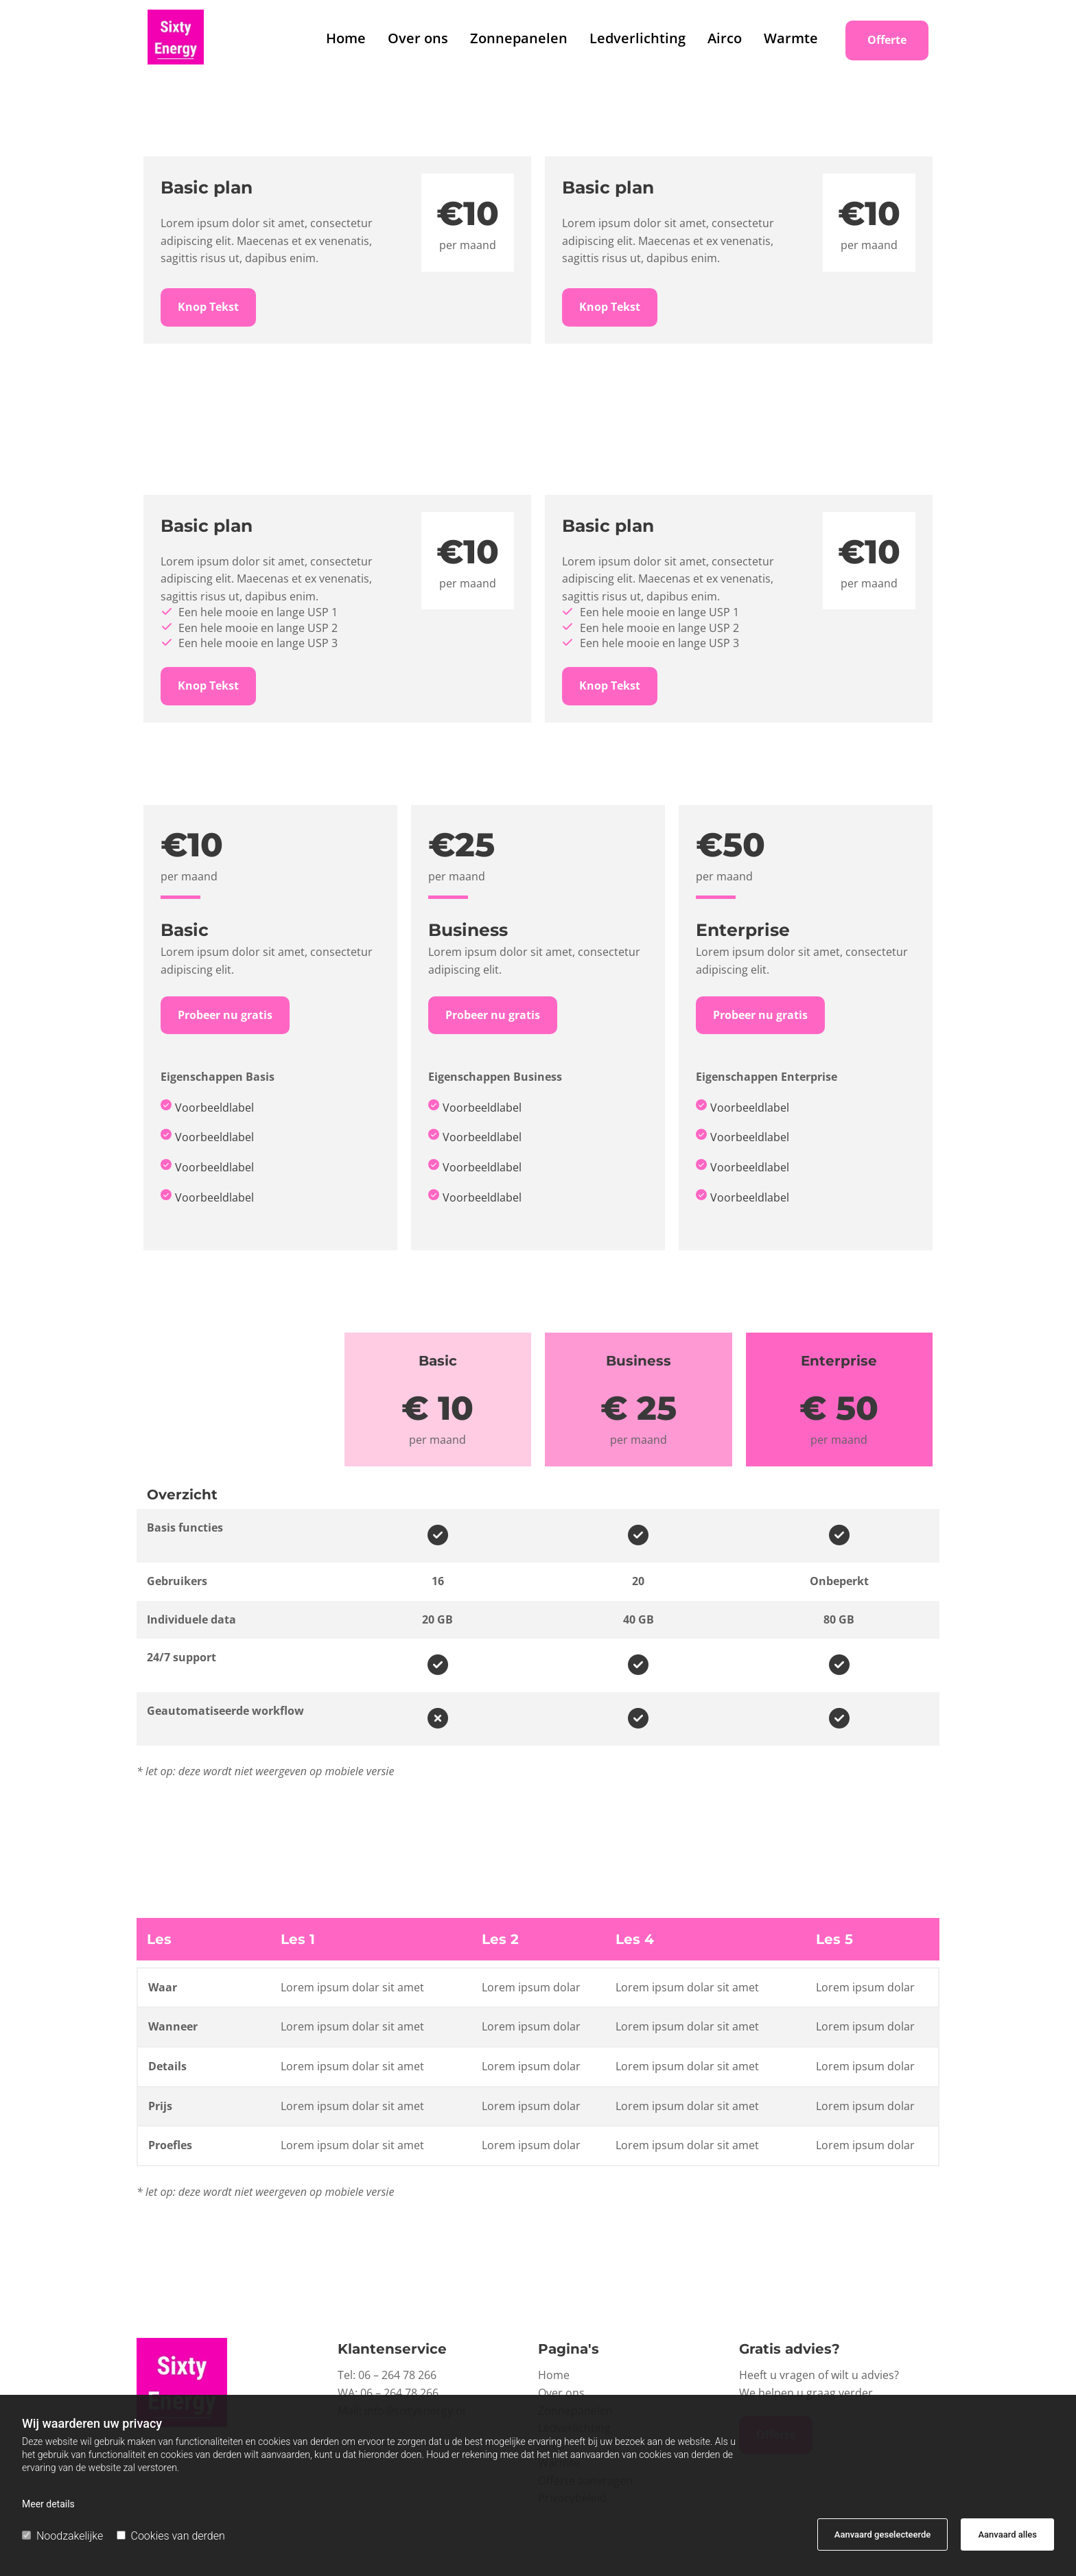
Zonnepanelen (519, 38)
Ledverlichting (637, 38)
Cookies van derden (171, 2535)
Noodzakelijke (62, 2535)
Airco (724, 38)
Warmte (791, 38)
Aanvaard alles (1007, 2534)
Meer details (48, 2503)
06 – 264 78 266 (397, 2374)
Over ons (418, 38)
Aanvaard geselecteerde (882, 2534)
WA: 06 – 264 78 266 (388, 2392)
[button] (886, 40)
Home (346, 38)
